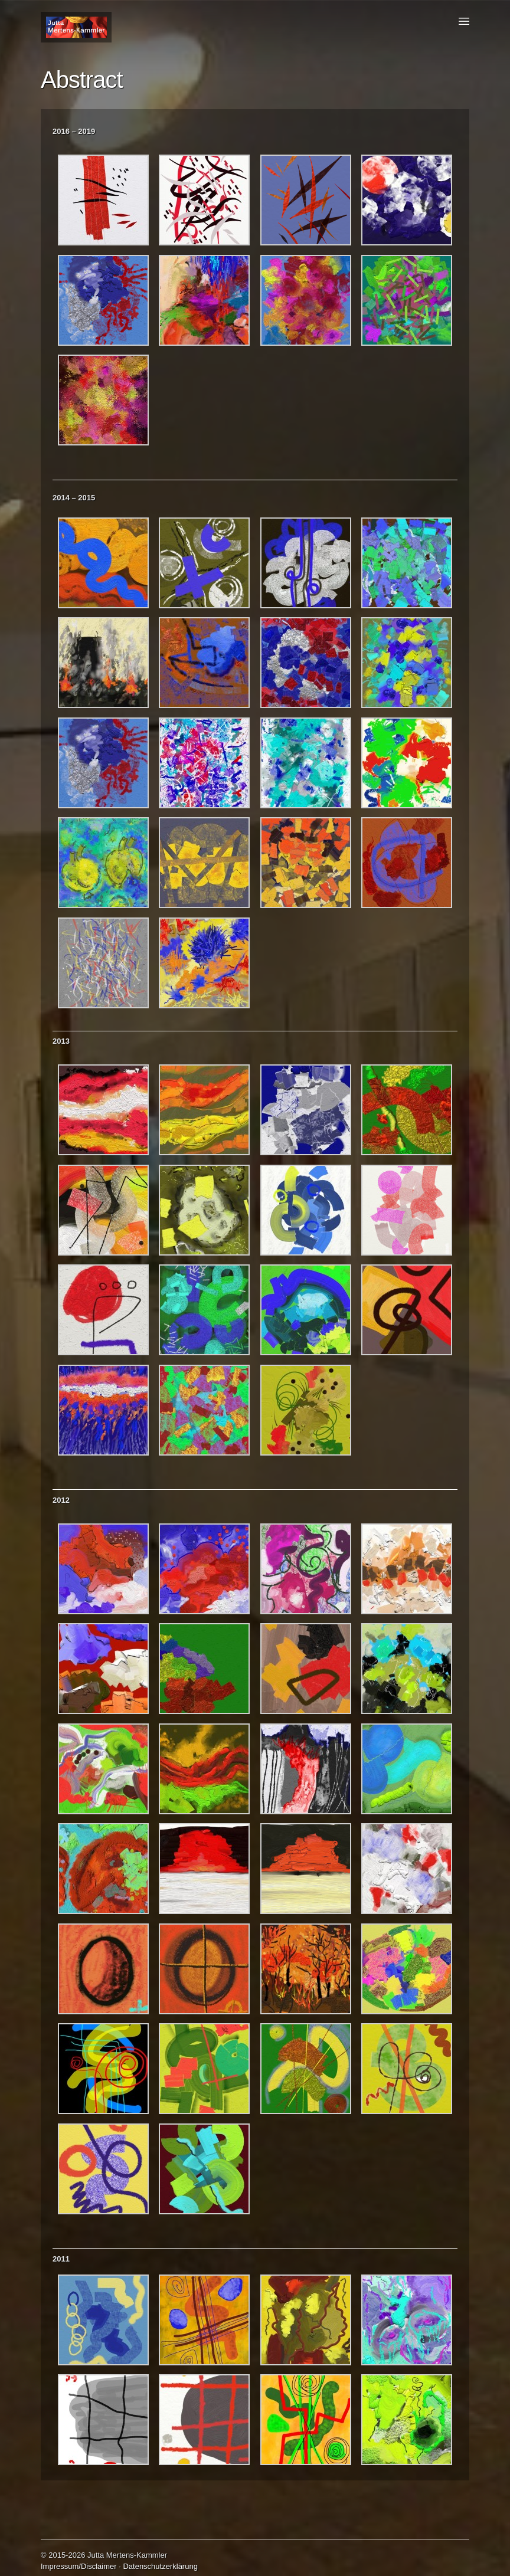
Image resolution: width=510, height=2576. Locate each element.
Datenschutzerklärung (160, 2566)
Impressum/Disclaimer (79, 2566)
